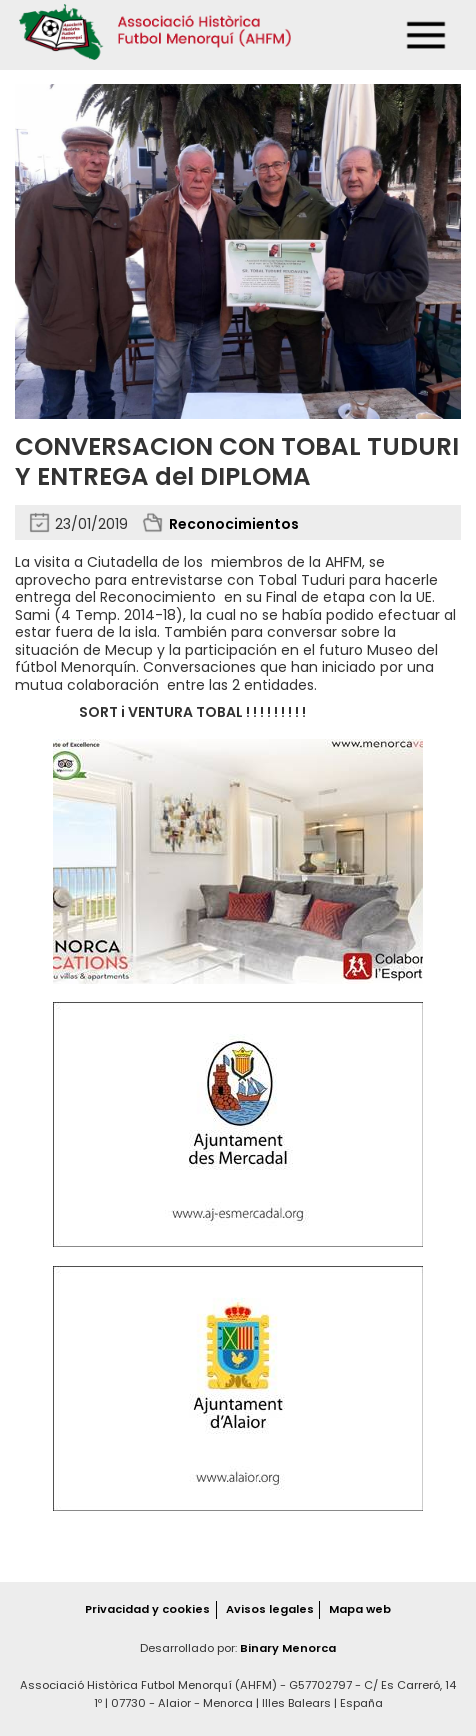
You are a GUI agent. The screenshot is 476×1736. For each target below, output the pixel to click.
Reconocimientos (234, 524)
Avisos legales (270, 1609)
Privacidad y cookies (147, 1609)
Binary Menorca (288, 1648)
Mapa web (360, 1609)
